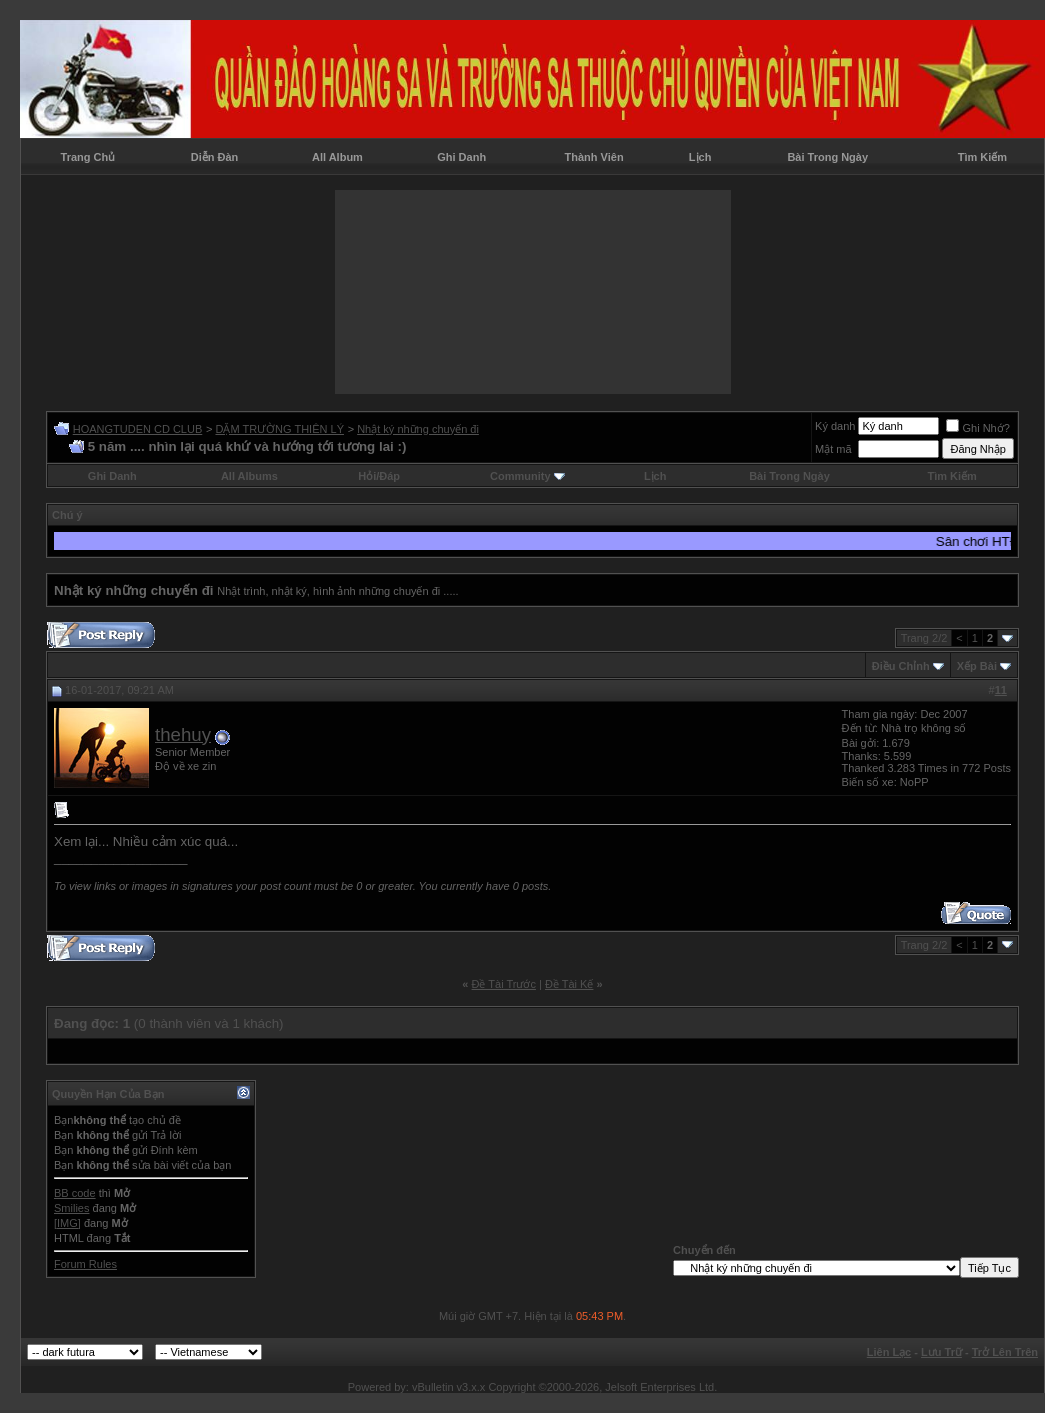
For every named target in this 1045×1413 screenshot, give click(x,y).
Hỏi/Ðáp (379, 476)
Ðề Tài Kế (569, 984)
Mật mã (833, 449)
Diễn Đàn (215, 157)
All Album (337, 157)
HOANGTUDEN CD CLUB (138, 429)
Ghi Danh (461, 157)
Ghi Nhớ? (977, 428)
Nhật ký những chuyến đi (418, 429)
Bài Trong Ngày (827, 157)
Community (527, 476)
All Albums (249, 476)
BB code (75, 1193)
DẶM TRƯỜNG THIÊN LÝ (279, 429)
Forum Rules (85, 1264)
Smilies (71, 1208)
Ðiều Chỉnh (901, 666)
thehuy (183, 734)
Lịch (700, 157)
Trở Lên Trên (1005, 1352)
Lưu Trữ (941, 1352)
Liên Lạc (889, 1352)
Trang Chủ (88, 157)
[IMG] (67, 1223)
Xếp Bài (977, 666)
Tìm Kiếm (982, 157)
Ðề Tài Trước (504, 984)
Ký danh (835, 426)
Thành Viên (594, 157)
